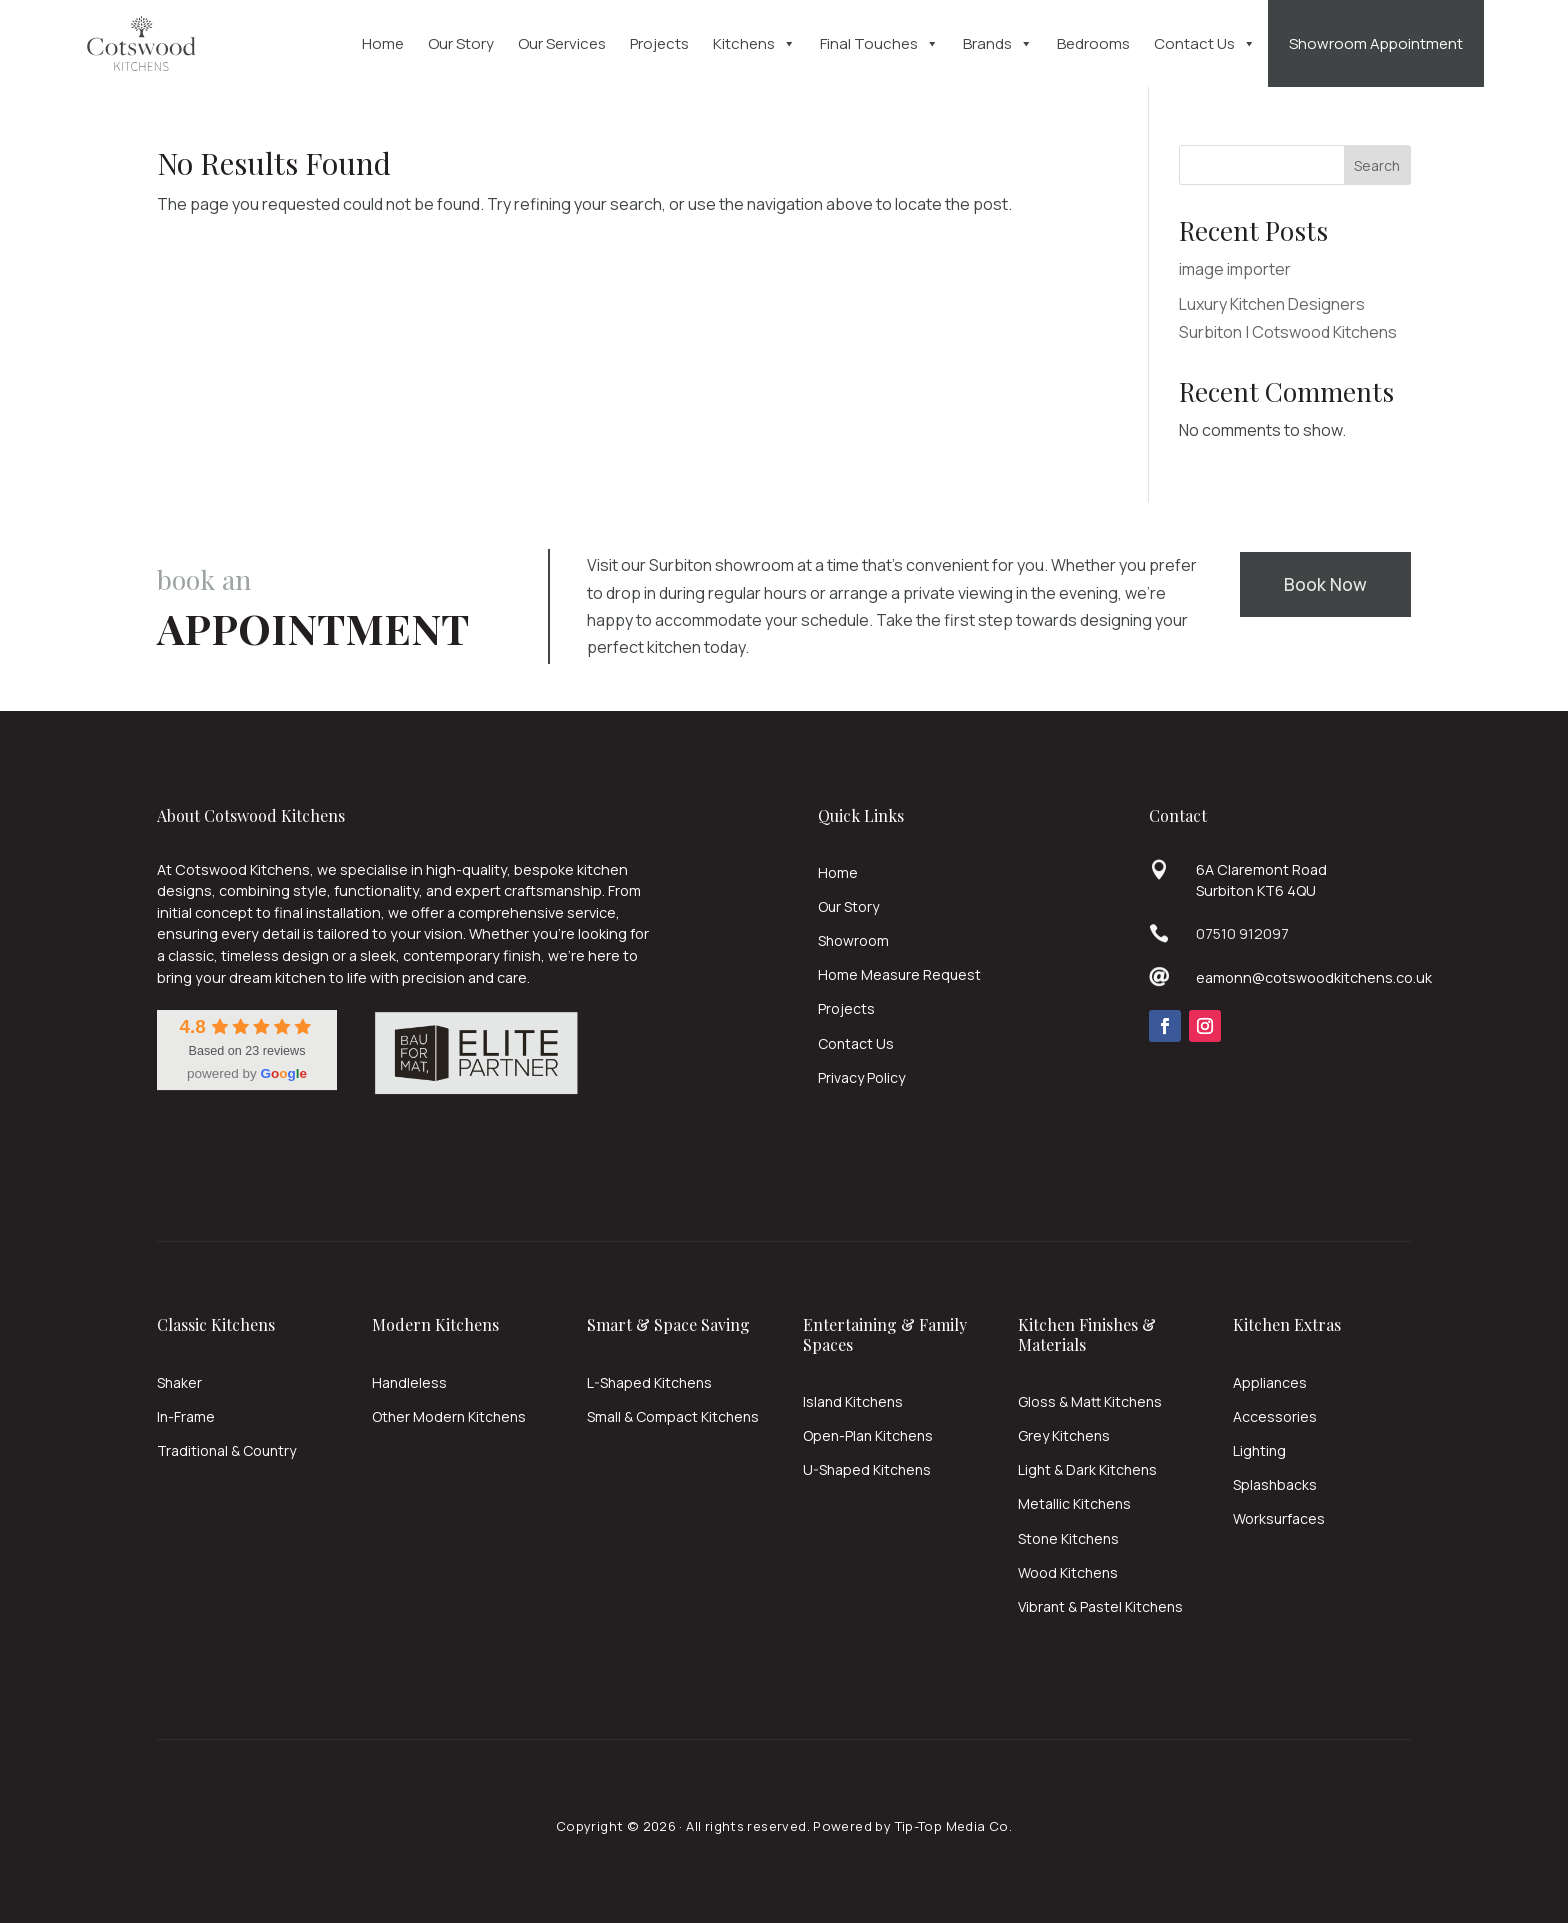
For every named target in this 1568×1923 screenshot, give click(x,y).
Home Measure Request (899, 974)
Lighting (1259, 1450)
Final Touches (879, 44)
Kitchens (754, 44)
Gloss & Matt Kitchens (1090, 1401)
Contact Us (1205, 44)
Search (1377, 165)
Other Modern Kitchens (449, 1416)
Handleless (409, 1382)
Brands (998, 44)
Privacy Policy (861, 1077)
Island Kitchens (853, 1401)
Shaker (179, 1382)
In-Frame (186, 1416)
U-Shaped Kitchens (867, 1469)
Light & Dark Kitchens (1087, 1469)
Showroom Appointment (1376, 43)
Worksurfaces (1279, 1518)
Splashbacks (1275, 1484)
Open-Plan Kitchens (868, 1435)
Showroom (853, 940)
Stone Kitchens (1068, 1538)
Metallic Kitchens (1074, 1503)
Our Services (562, 43)
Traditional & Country (226, 1450)
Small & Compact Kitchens (673, 1416)
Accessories (1275, 1416)
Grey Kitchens (1064, 1435)
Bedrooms (1093, 43)
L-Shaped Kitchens (649, 1382)
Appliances (1270, 1382)
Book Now (1325, 584)
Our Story (461, 43)
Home (383, 43)
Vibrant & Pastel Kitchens (1100, 1606)
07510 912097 (1242, 933)
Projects (659, 43)
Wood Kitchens (1068, 1572)
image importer (1235, 269)
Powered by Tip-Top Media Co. (912, 1826)
